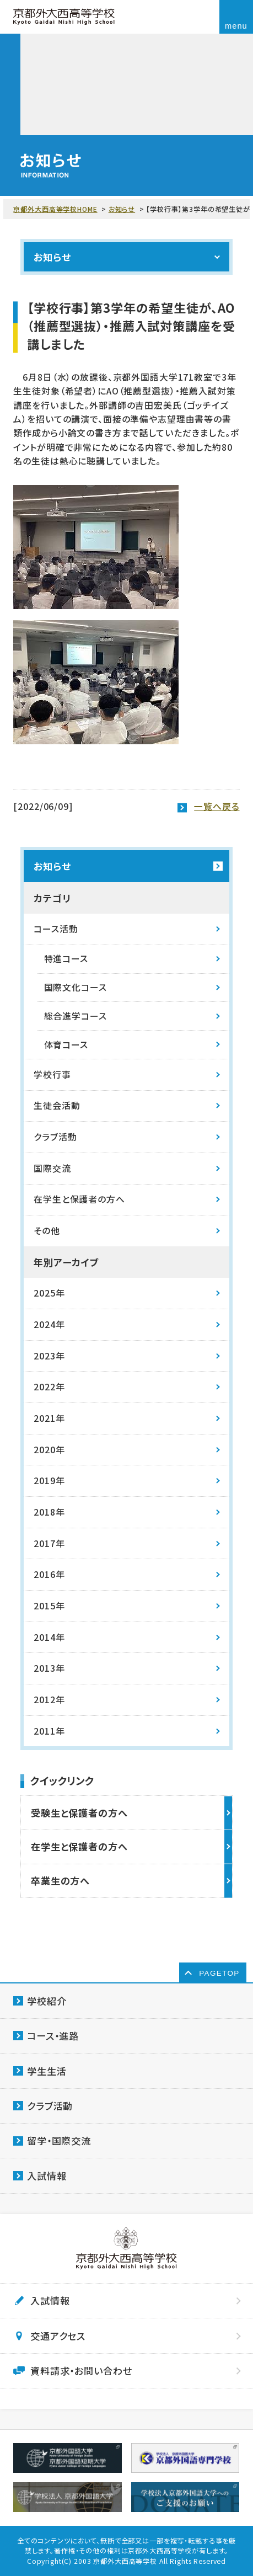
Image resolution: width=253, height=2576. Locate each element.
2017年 (49, 1543)
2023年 (49, 1356)
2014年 (49, 1637)
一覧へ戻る (216, 806)
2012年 (49, 1699)
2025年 (49, 1293)
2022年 (49, 1386)
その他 (47, 1230)
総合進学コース (75, 1016)
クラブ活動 (55, 1136)
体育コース (66, 1044)
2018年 (49, 1512)
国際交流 (52, 1168)
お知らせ (122, 209)
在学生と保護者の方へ (79, 1199)
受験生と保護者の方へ (79, 1813)
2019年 (49, 1480)
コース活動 (56, 928)
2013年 (49, 1668)
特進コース (66, 958)
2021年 (49, 1418)
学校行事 (52, 1074)
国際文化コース (75, 987)
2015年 (49, 1605)
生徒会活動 (57, 1105)
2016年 (49, 1574)
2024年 (49, 1324)
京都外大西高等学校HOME (55, 209)
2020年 (49, 1449)
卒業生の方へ (60, 1880)
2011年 (49, 1731)
